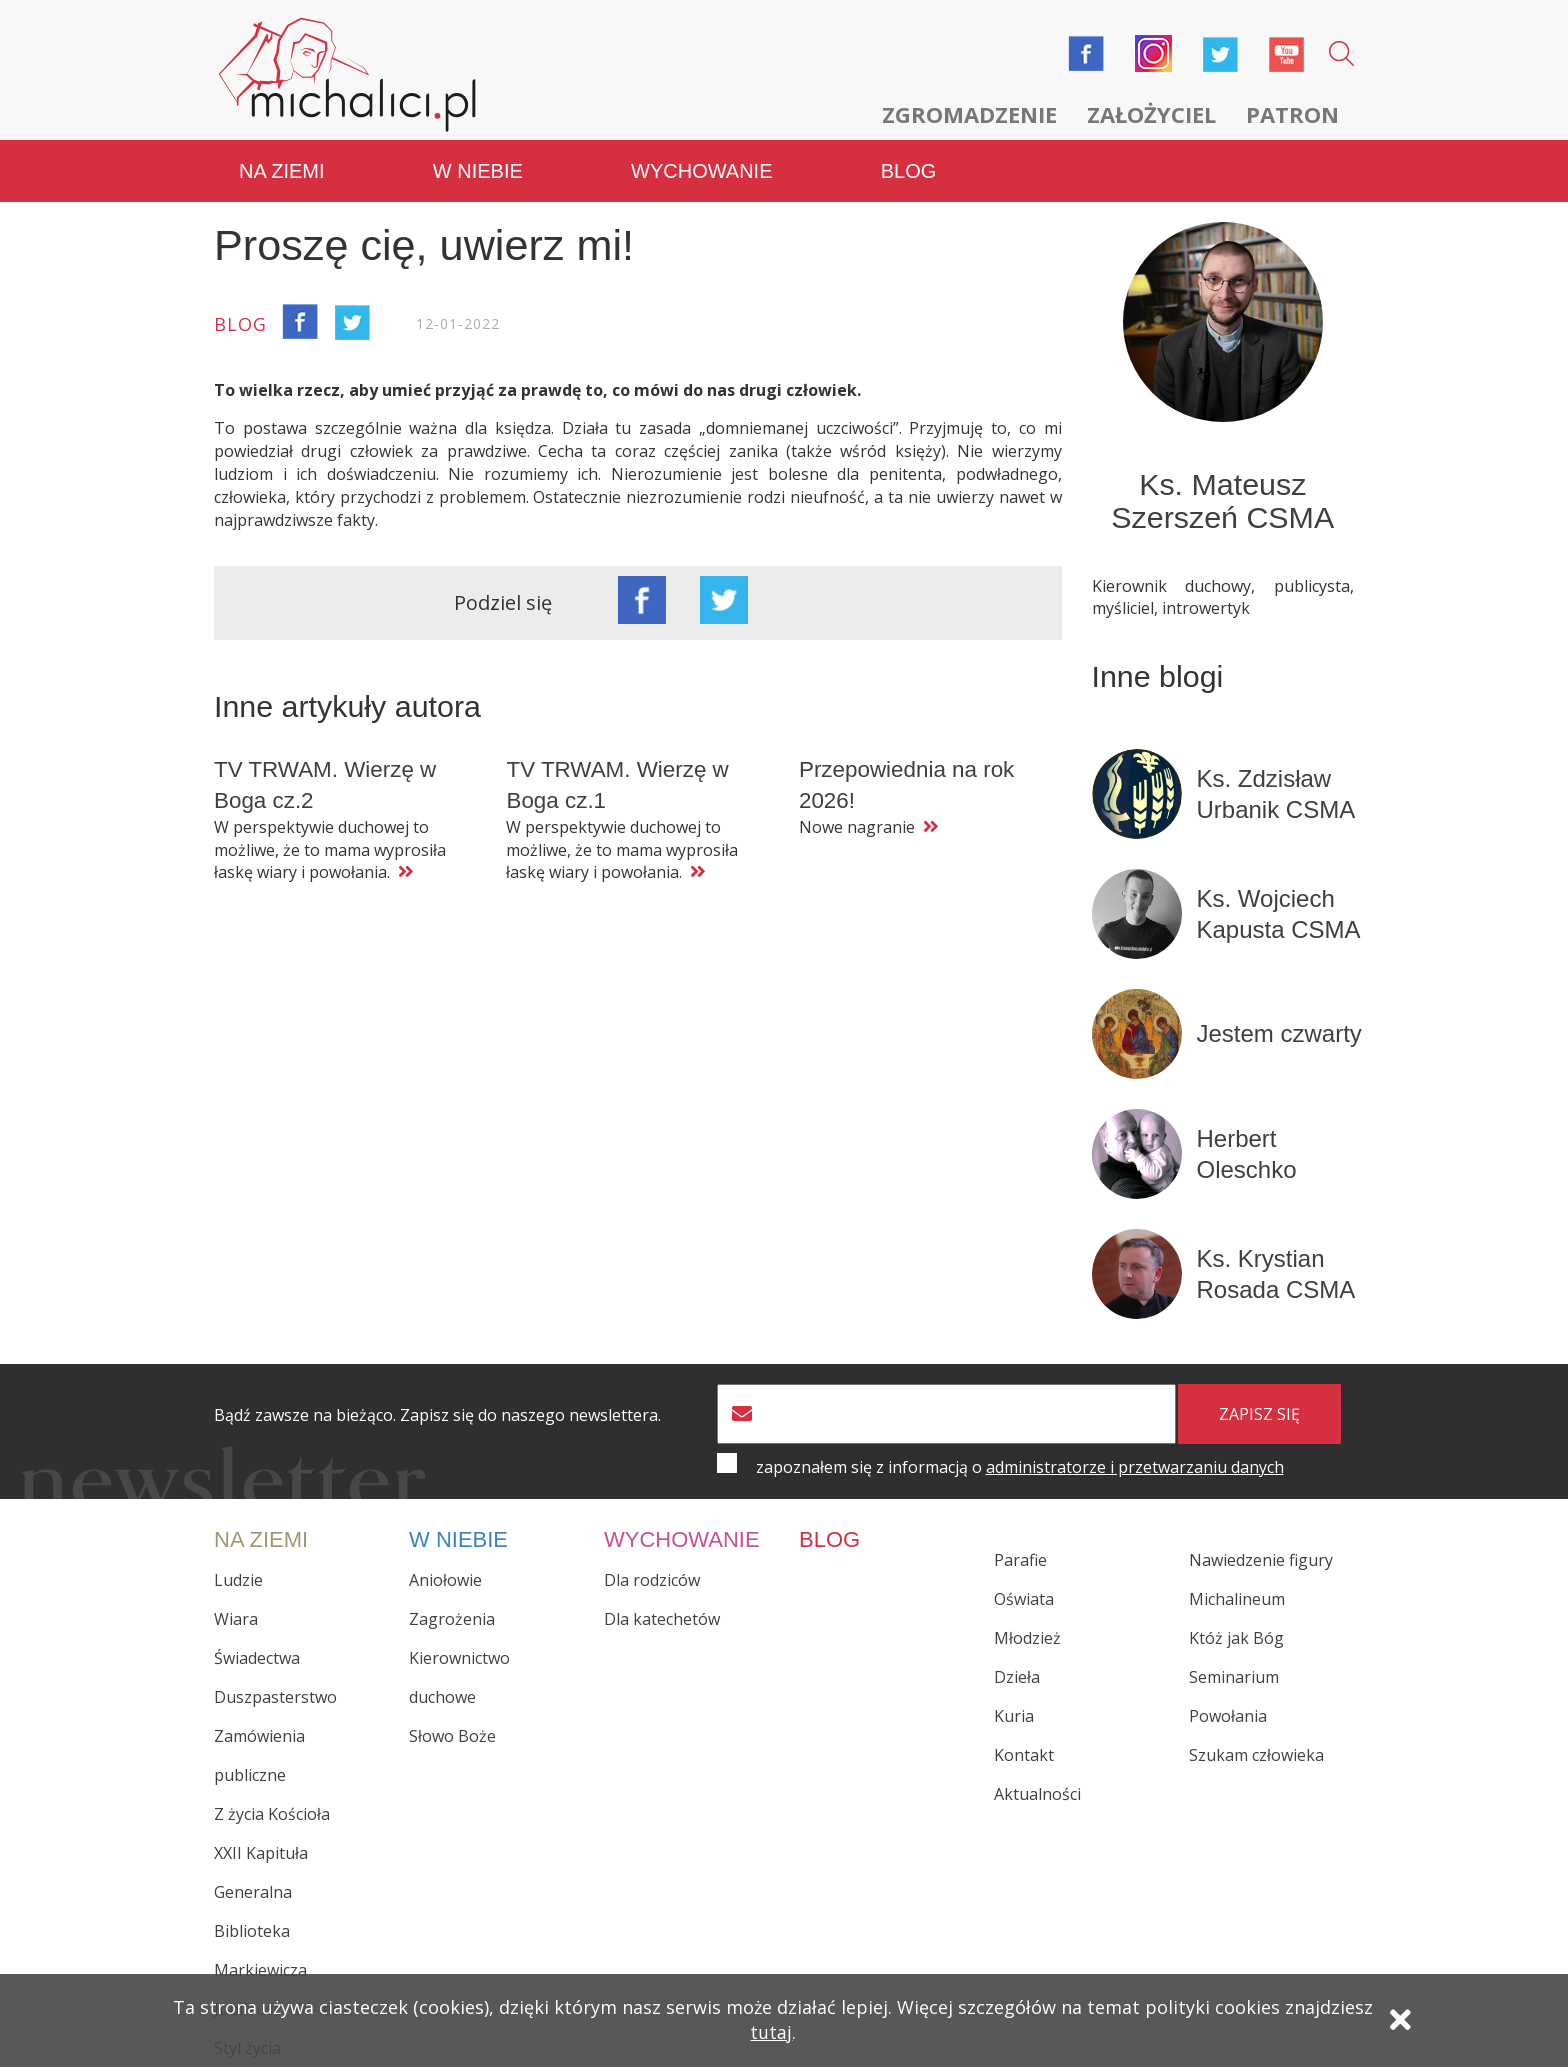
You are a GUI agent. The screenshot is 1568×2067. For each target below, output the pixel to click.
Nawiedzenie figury (1261, 1560)
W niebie (478, 170)
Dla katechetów (662, 1618)
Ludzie (238, 1579)
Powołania (1228, 1716)
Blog (909, 170)
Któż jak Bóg (1236, 1638)
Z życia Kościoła (272, 1813)
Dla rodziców (652, 1579)
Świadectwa (257, 1657)
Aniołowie (445, 1579)
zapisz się (1259, 1413)
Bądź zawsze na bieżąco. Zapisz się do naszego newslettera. (437, 1414)
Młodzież (1027, 1638)
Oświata (1024, 1599)
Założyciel (1151, 114)
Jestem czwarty (1279, 1032)
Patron (1292, 114)
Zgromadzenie (969, 114)
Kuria (1014, 1716)
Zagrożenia (452, 1618)
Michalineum (1237, 1599)
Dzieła (1017, 1677)
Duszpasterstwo (275, 1696)
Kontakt (1024, 1755)
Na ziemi (282, 170)
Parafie (1020, 1560)
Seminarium (1234, 1677)
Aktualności (1037, 1794)
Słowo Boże (452, 1735)
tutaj (771, 2034)
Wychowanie (701, 170)
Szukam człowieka (1256, 1755)
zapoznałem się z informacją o (1020, 1466)
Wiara (236, 1618)
